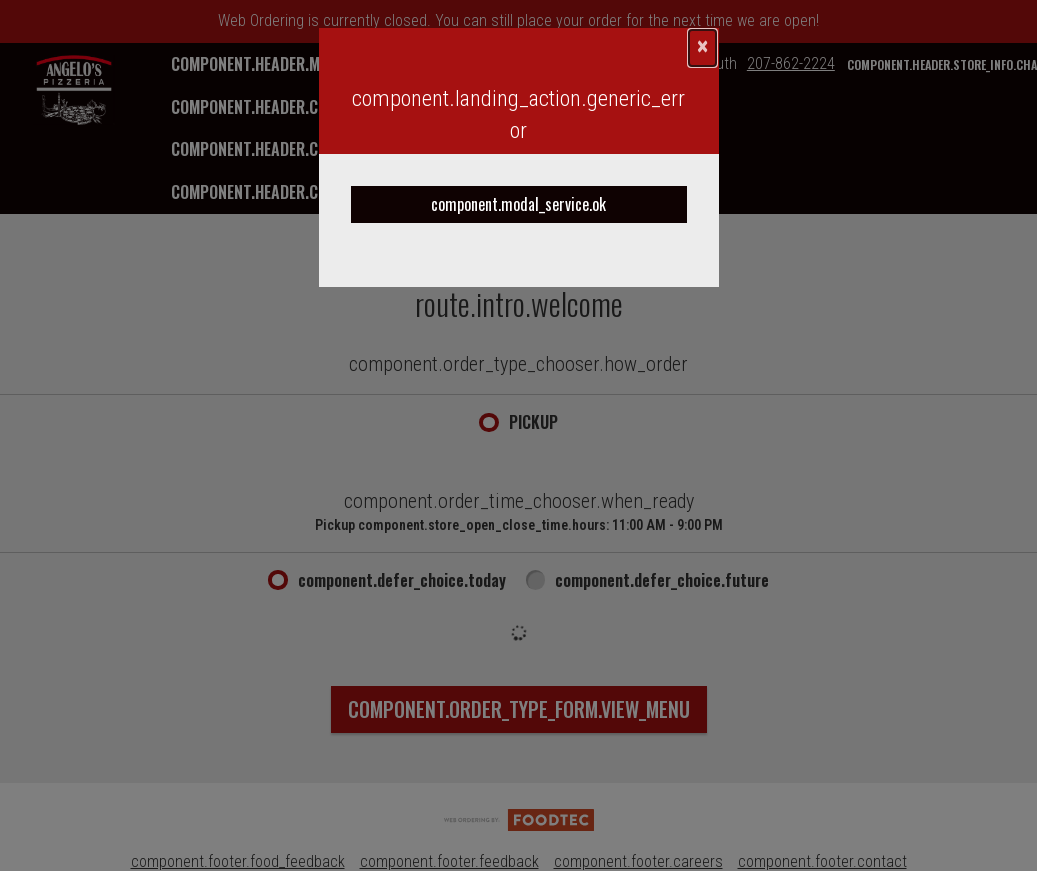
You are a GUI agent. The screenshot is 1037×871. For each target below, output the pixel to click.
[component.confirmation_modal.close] (702, 48)
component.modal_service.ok (518, 204)
